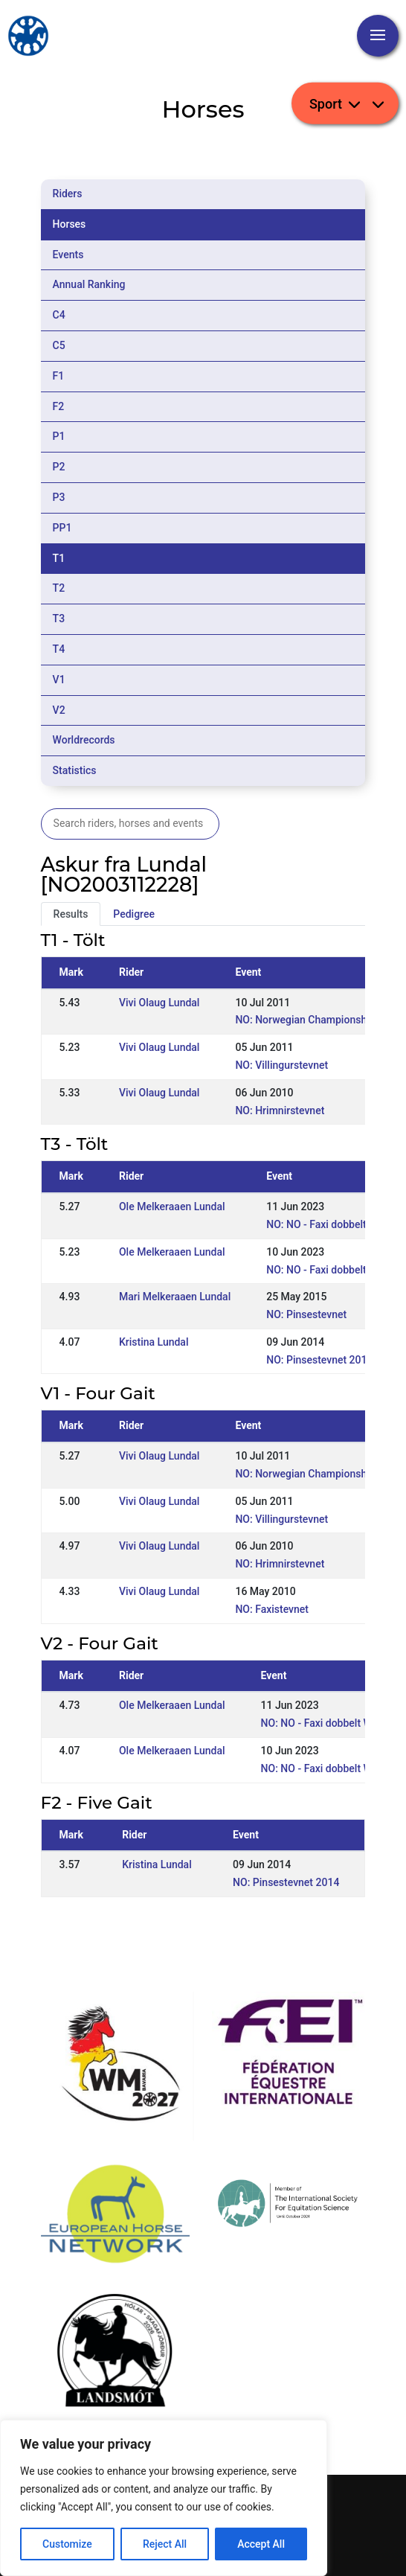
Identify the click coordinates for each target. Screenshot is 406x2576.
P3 (59, 497)
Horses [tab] (69, 224)
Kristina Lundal (154, 1342)
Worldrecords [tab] (84, 740)
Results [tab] (71, 914)
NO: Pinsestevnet (306, 1314)
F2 (59, 406)
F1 (59, 376)
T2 (59, 588)
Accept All (261, 2544)
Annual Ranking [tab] (89, 284)
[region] (163, 2498)
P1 (59, 436)
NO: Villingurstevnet (281, 1065)
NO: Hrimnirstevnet (279, 1110)
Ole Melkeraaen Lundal (172, 1206)
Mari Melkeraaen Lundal (175, 1297)
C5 (59, 345)
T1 (59, 558)
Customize (67, 2544)
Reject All (165, 2544)
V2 (59, 710)
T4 (59, 649)
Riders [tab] (68, 193)
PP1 (62, 528)
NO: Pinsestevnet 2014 (319, 1360)
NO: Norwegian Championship (305, 1020)
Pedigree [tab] (134, 914)
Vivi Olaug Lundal (159, 1003)
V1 (59, 679)
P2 (59, 467)
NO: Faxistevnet (272, 1609)
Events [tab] (68, 255)
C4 (59, 315)
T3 (59, 618)
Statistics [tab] (75, 770)
